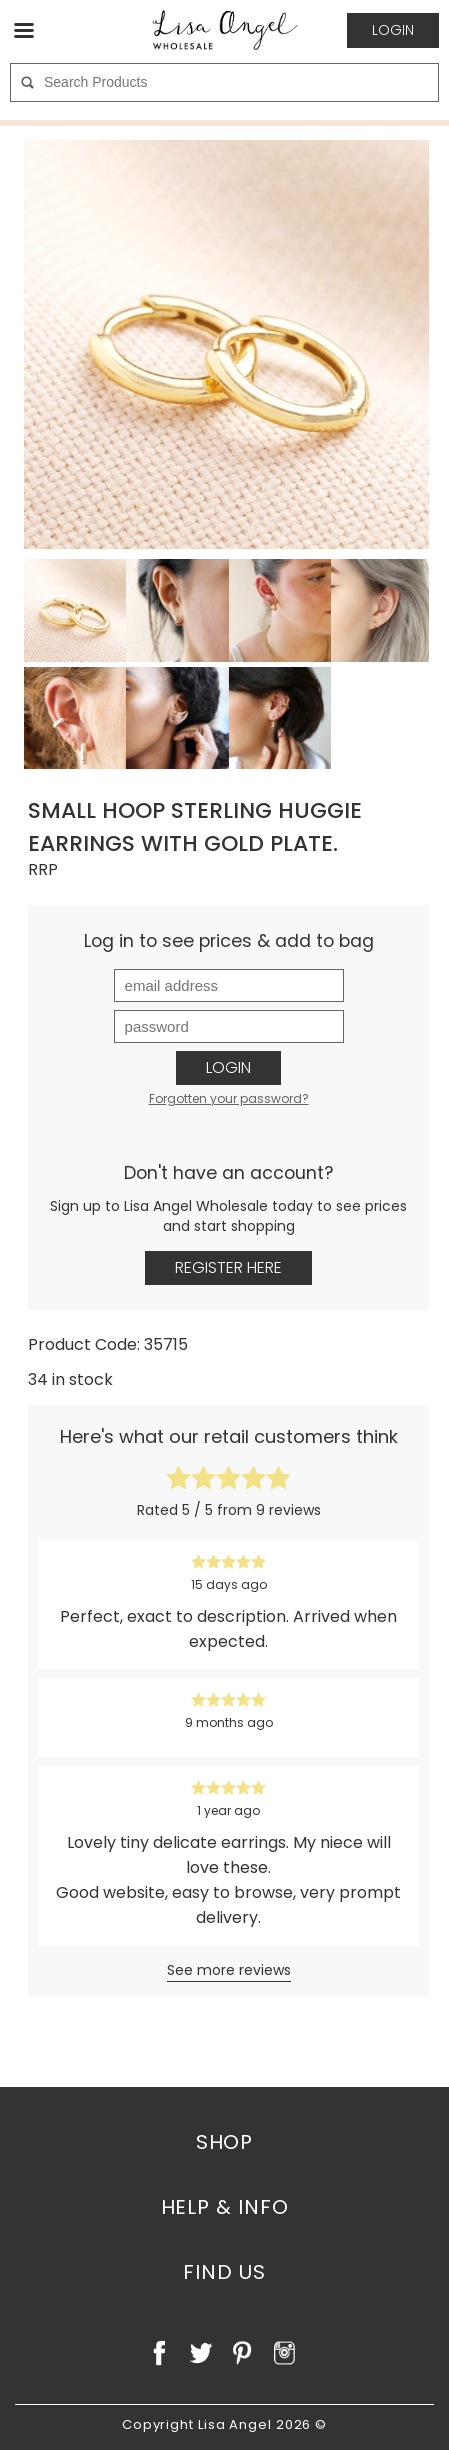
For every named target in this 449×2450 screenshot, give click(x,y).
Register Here (228, 1267)
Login (228, 1067)
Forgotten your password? (229, 1098)
